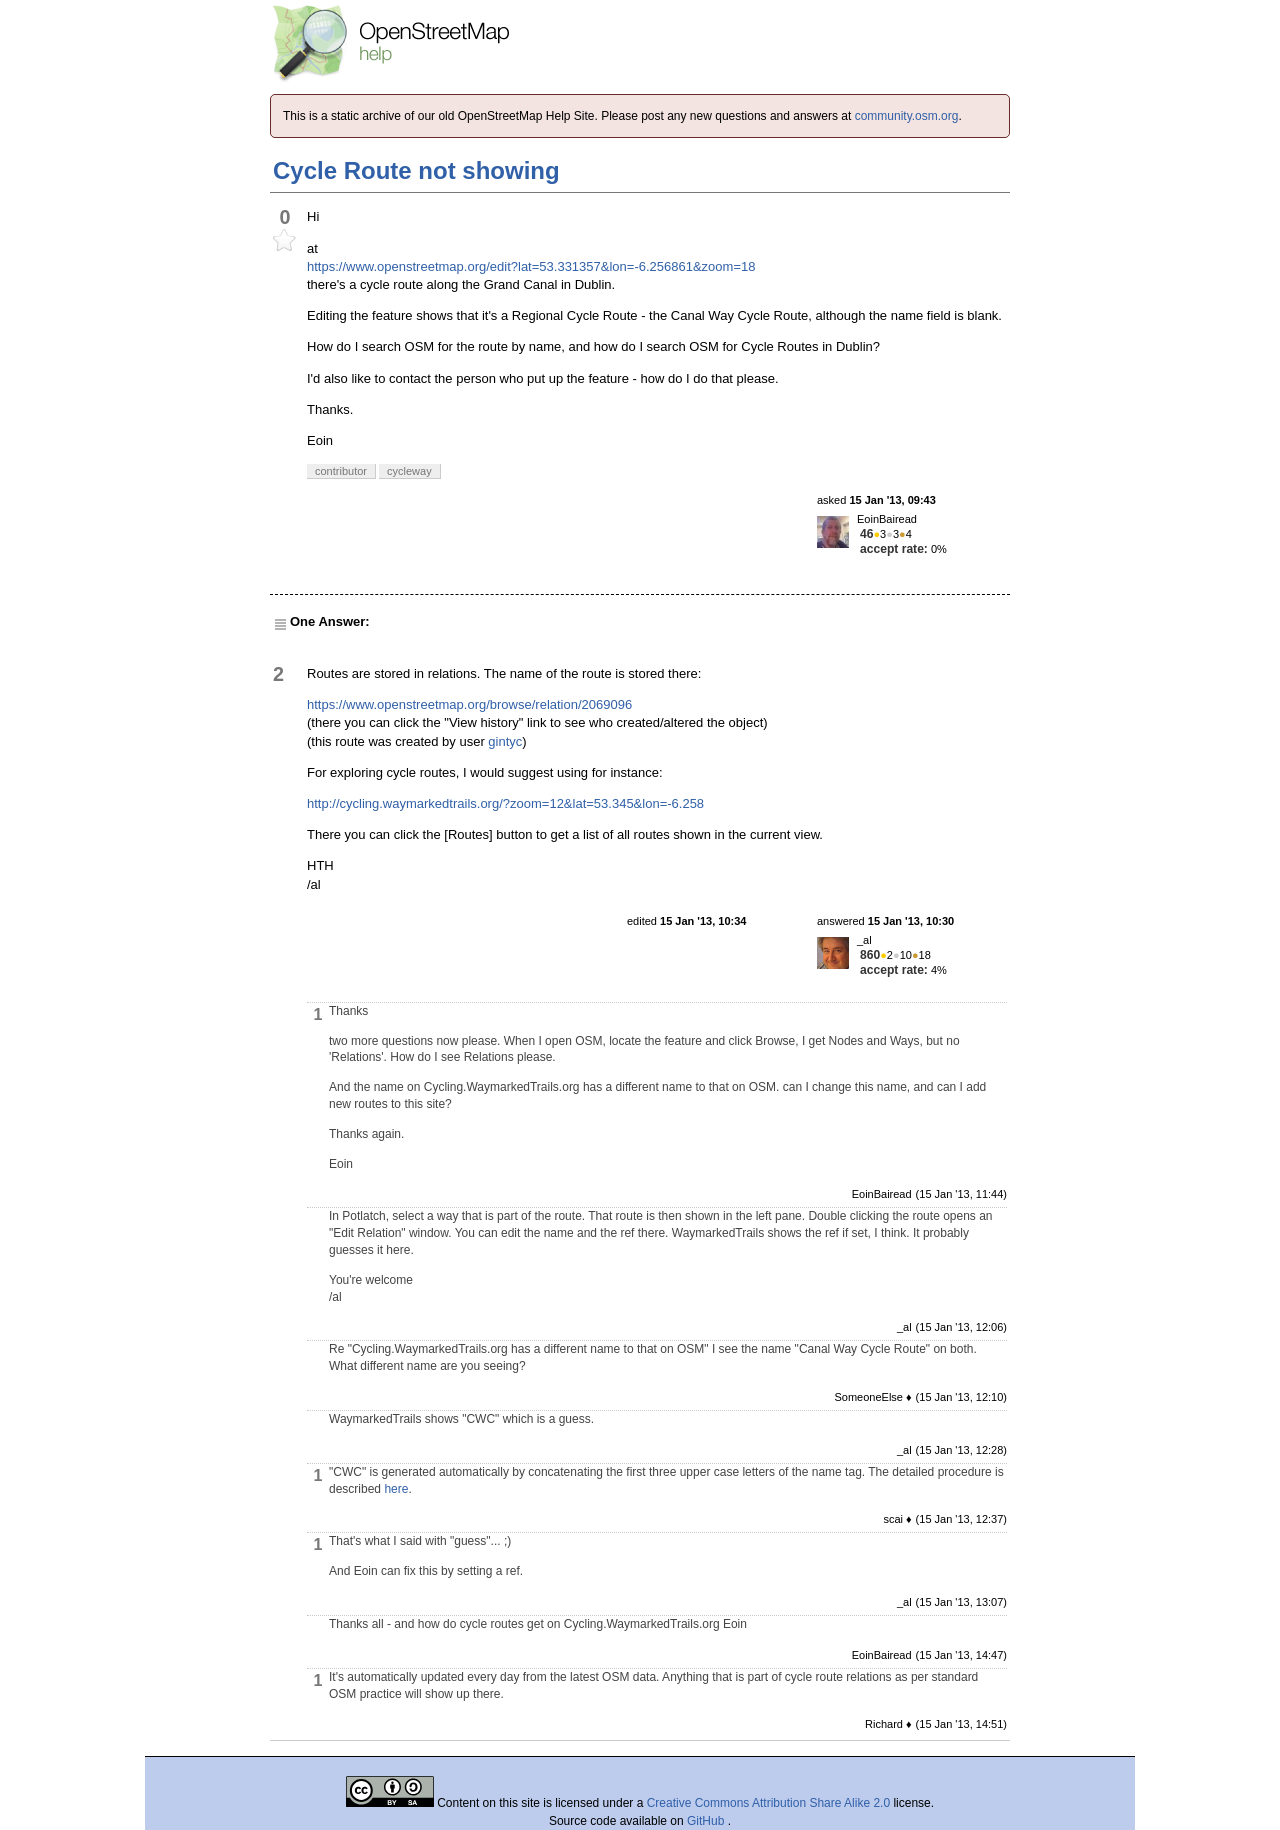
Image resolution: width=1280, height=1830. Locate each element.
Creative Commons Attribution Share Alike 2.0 (768, 1803)
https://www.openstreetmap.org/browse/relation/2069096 (469, 704)
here (396, 1489)
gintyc (505, 741)
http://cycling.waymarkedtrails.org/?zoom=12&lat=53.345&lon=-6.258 (505, 803)
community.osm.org (907, 116)
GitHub (707, 1821)
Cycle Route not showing (416, 170)
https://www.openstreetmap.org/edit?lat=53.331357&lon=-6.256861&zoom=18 (531, 266)
